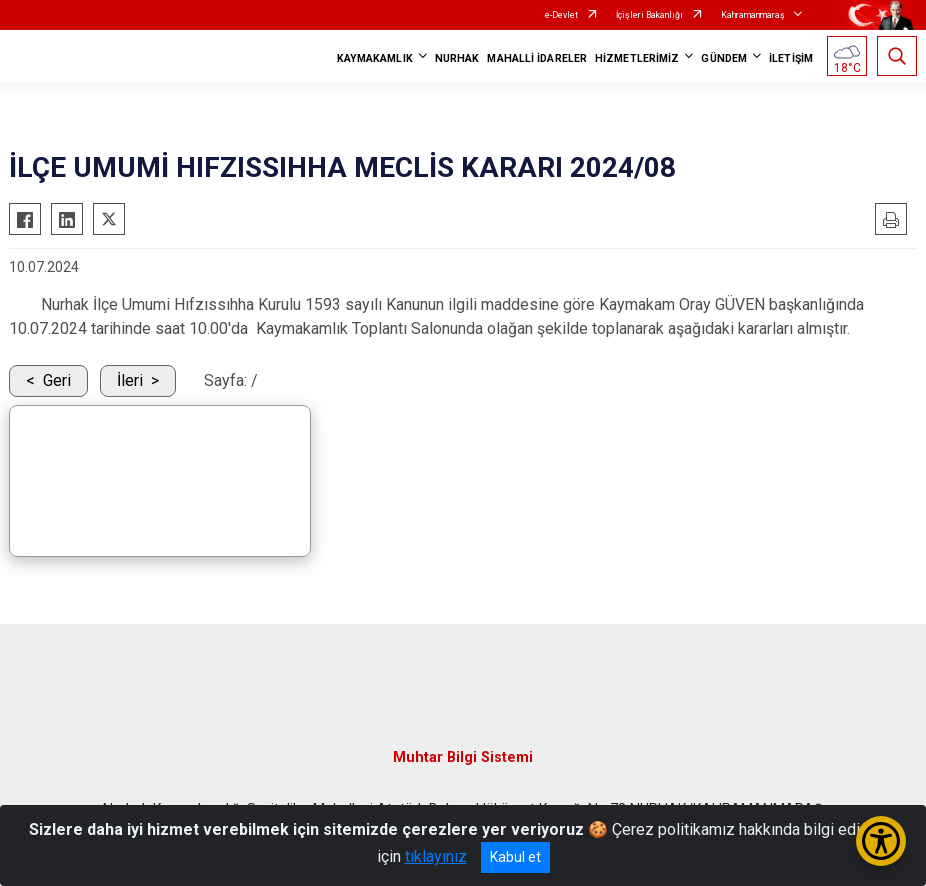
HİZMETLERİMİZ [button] (637, 58)
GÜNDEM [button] (724, 58)
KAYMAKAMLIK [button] (375, 58)
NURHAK (457, 58)
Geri (57, 380)
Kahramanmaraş (753, 15)
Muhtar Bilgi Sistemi (463, 757)
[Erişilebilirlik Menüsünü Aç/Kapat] (881, 841)
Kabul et (515, 857)
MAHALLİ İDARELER (537, 58)
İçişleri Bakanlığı (649, 15)
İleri (130, 380)
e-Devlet (561, 15)
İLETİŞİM (791, 58)
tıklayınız (436, 856)
